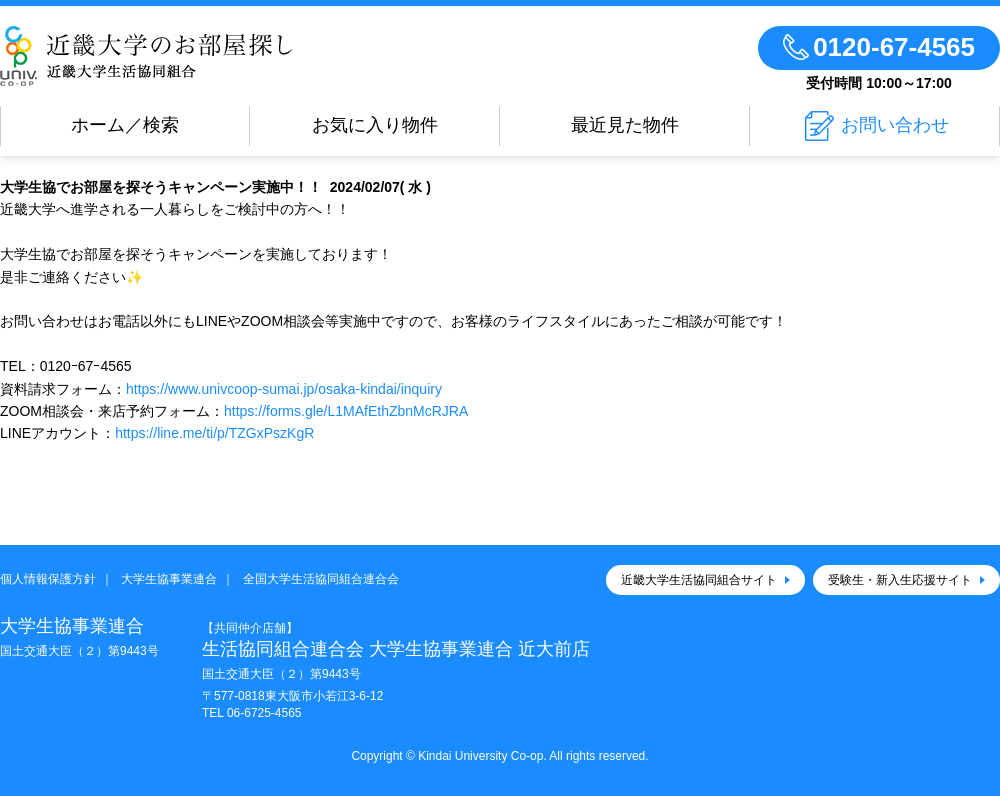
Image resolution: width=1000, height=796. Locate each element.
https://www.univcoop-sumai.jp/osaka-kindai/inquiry (284, 389)
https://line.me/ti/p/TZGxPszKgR (214, 433)
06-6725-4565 (264, 713)
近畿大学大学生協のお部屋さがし (147, 56)
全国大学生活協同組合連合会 (321, 579)
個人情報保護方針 (48, 579)
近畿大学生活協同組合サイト (699, 580)
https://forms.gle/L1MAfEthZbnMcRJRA (346, 411)
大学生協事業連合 (169, 579)
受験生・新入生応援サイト (900, 580)
